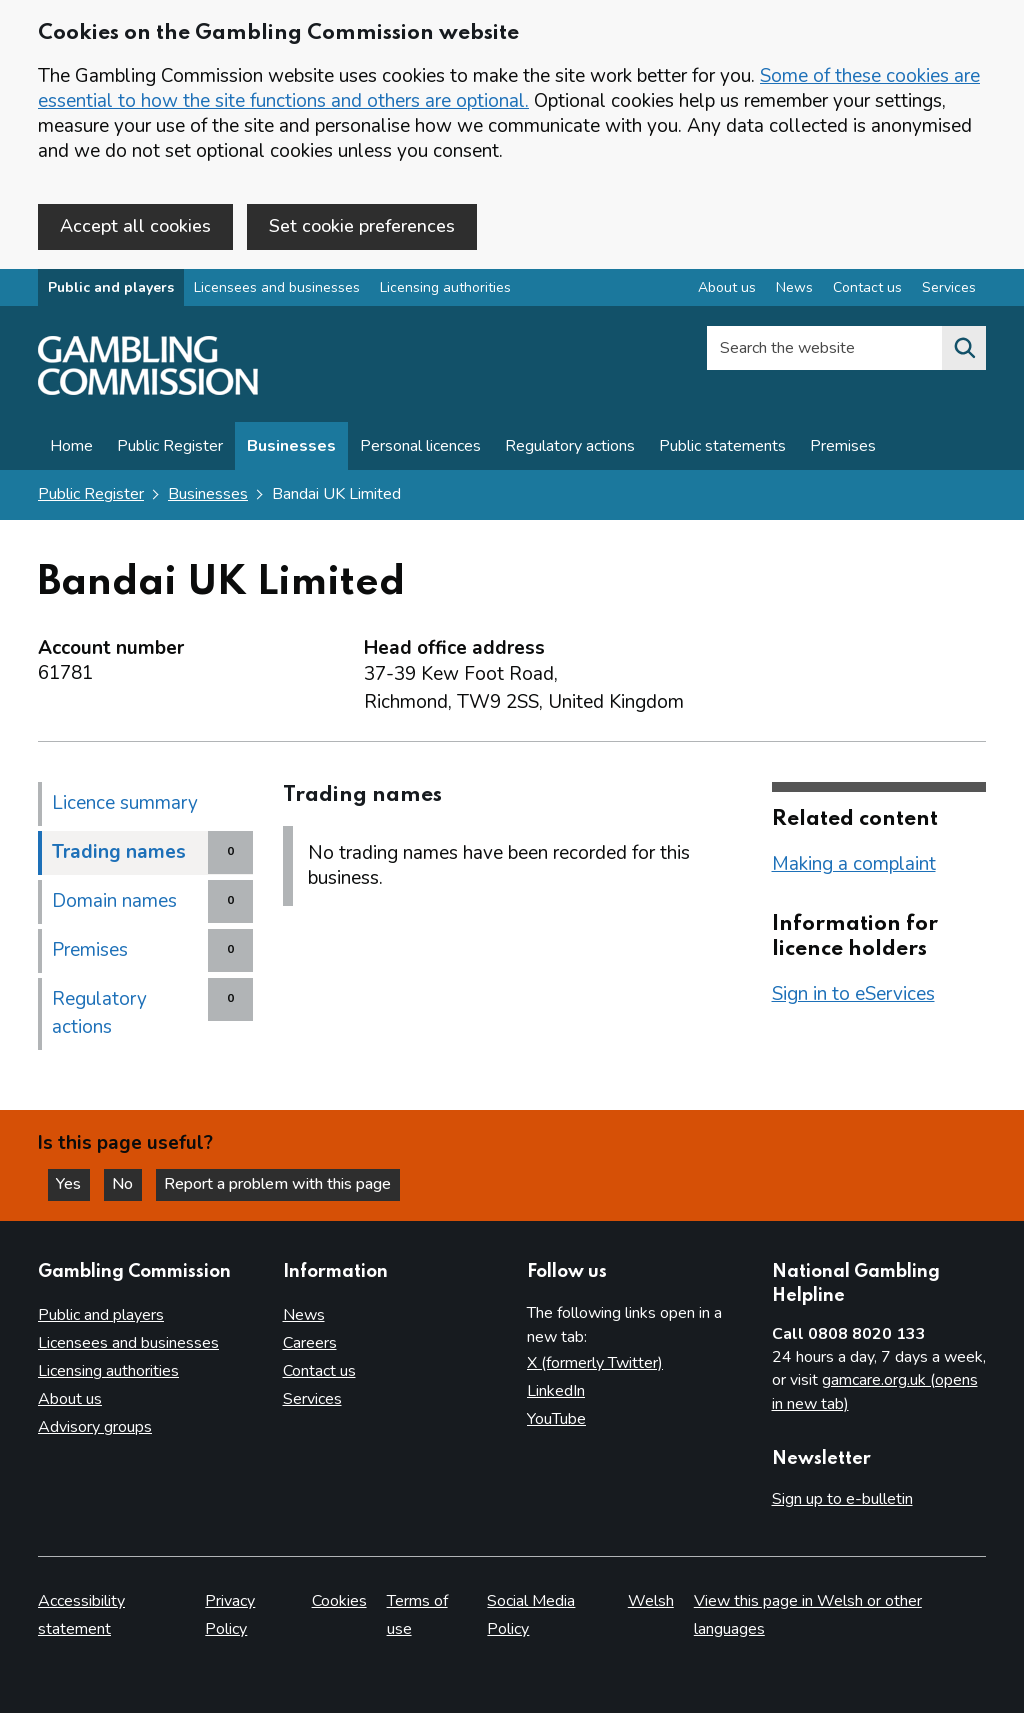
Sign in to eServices (853, 994)
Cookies (339, 1601)
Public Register (170, 447)
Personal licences (420, 447)
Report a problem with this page (280, 1184)
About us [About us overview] (727, 288)
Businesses (291, 447)
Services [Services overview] (949, 288)
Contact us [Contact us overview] (867, 288)
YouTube (556, 1419)
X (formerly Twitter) (595, 1363)
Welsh (651, 1601)
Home (71, 447)
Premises (843, 447)
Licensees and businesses (277, 288)
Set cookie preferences (362, 226)
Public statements (722, 447)
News (304, 1315)
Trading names (119, 852)
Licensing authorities (445, 288)
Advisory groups (95, 1427)
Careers (310, 1343)
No (129, 1184)
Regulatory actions (570, 447)
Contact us (319, 1371)
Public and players (111, 288)
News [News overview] (794, 288)
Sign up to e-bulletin (842, 1499)
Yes (74, 1184)
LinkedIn (556, 1391)
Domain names (114, 901)
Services (312, 1399)
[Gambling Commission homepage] (148, 391)
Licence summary (125, 803)
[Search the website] (964, 349)
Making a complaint (854, 864)
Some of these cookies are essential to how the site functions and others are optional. (509, 88)
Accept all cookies (135, 226)
